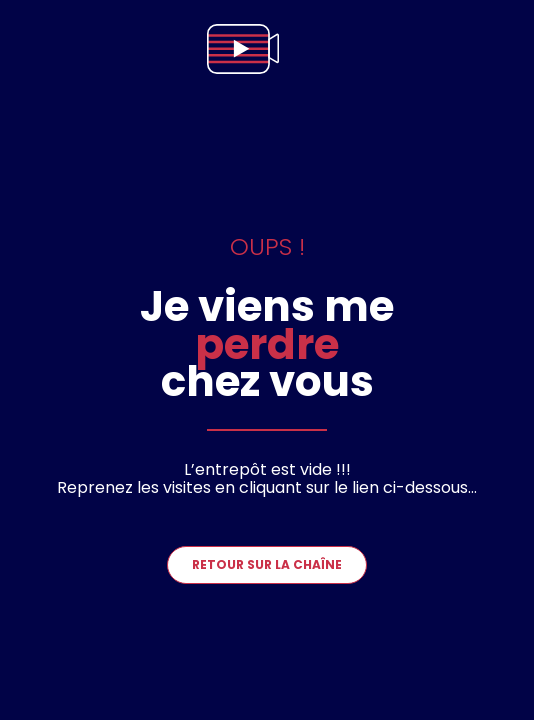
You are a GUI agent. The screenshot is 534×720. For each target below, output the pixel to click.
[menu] (498, 49)
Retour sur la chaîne (267, 564)
